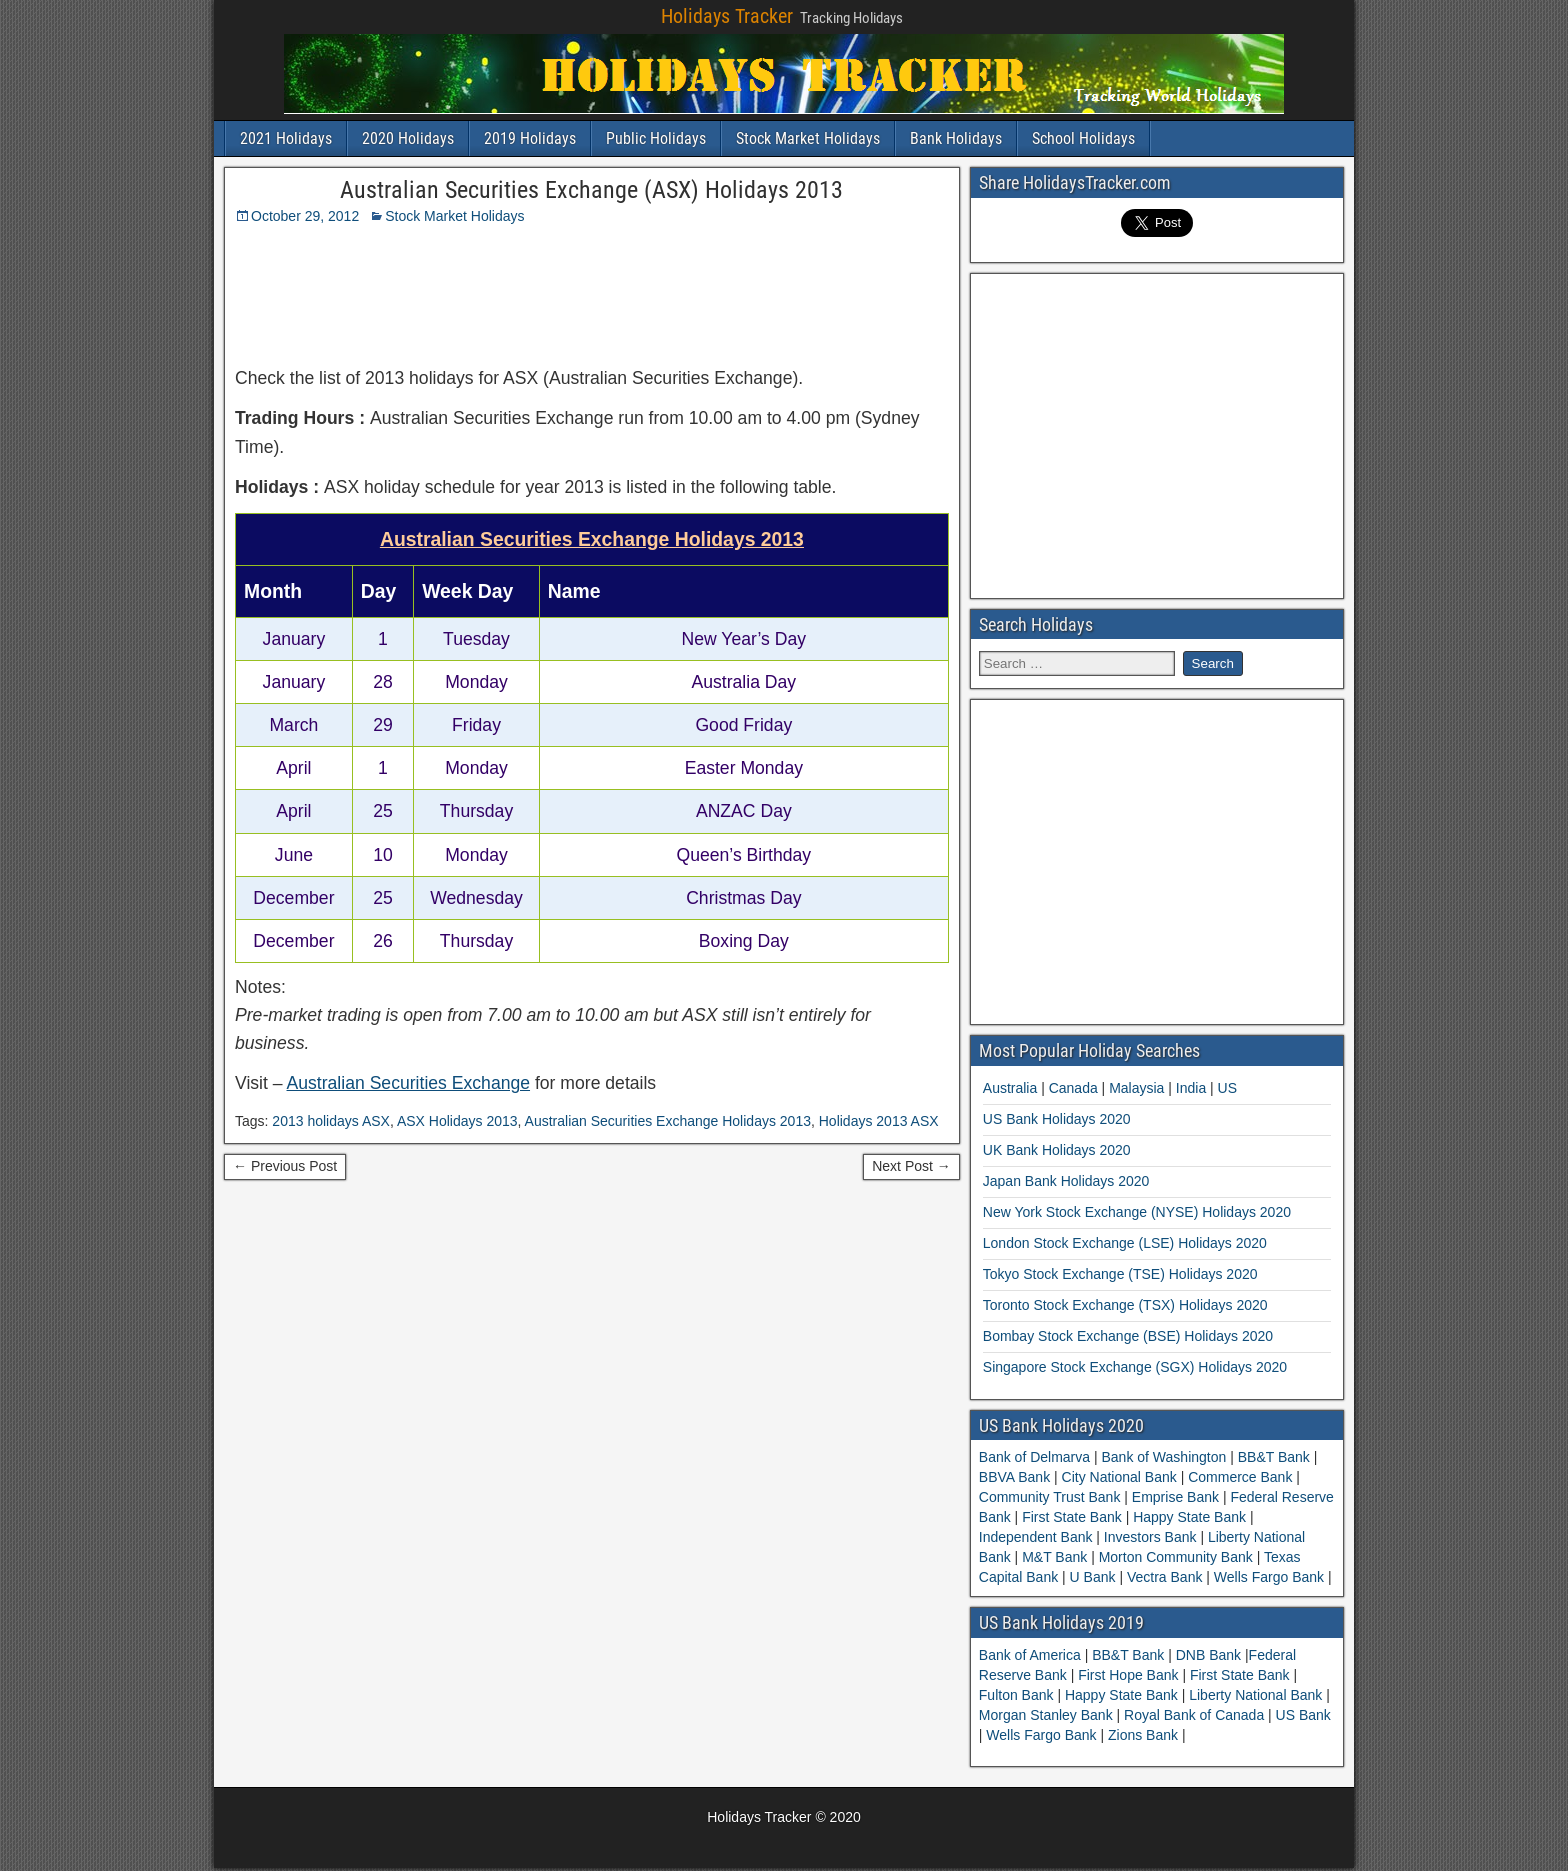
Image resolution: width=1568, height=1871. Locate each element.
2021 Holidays (286, 138)
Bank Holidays (956, 138)
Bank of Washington (1164, 1457)
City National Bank (1119, 1477)
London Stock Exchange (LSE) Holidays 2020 (1125, 1243)
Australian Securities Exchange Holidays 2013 (668, 1121)
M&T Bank (1054, 1557)
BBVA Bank (1016, 1477)
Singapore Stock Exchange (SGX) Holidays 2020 (1135, 1367)
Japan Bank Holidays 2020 (1066, 1181)
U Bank (1093, 1577)
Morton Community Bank (1176, 1557)
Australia (1010, 1088)
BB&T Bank (1274, 1457)
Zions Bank (1145, 1735)
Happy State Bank (1189, 1517)
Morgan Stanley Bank (1048, 1715)
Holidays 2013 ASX (879, 1121)
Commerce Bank (1240, 1477)
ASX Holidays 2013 (457, 1121)
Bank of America (1032, 1655)
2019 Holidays (530, 138)
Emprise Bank (1175, 1497)
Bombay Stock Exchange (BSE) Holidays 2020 (1128, 1336)
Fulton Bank (1018, 1695)
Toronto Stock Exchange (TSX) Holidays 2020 (1125, 1305)
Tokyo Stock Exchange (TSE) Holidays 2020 (1120, 1274)
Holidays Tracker (727, 16)
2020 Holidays (408, 138)
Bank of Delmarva (1036, 1457)
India (1191, 1088)
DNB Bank (1210, 1655)
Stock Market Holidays (808, 138)
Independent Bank (1038, 1537)
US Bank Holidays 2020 (1057, 1119)
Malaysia (1136, 1088)
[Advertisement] (728, 289)
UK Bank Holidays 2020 (1057, 1150)
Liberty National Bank (1257, 1695)
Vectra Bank (1164, 1577)
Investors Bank (1150, 1537)
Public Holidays (656, 138)
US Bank (1303, 1715)
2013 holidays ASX (331, 1121)
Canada (1073, 1088)
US (1227, 1088)
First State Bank (1071, 1517)
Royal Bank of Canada (1196, 1715)
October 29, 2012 (305, 216)
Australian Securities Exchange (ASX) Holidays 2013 (591, 190)
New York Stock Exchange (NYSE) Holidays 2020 (1137, 1212)
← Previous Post (285, 1166)
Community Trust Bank (1052, 1497)
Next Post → (911, 1166)
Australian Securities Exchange (409, 1083)
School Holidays (1083, 138)
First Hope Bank (1130, 1675)
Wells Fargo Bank (1269, 1577)
